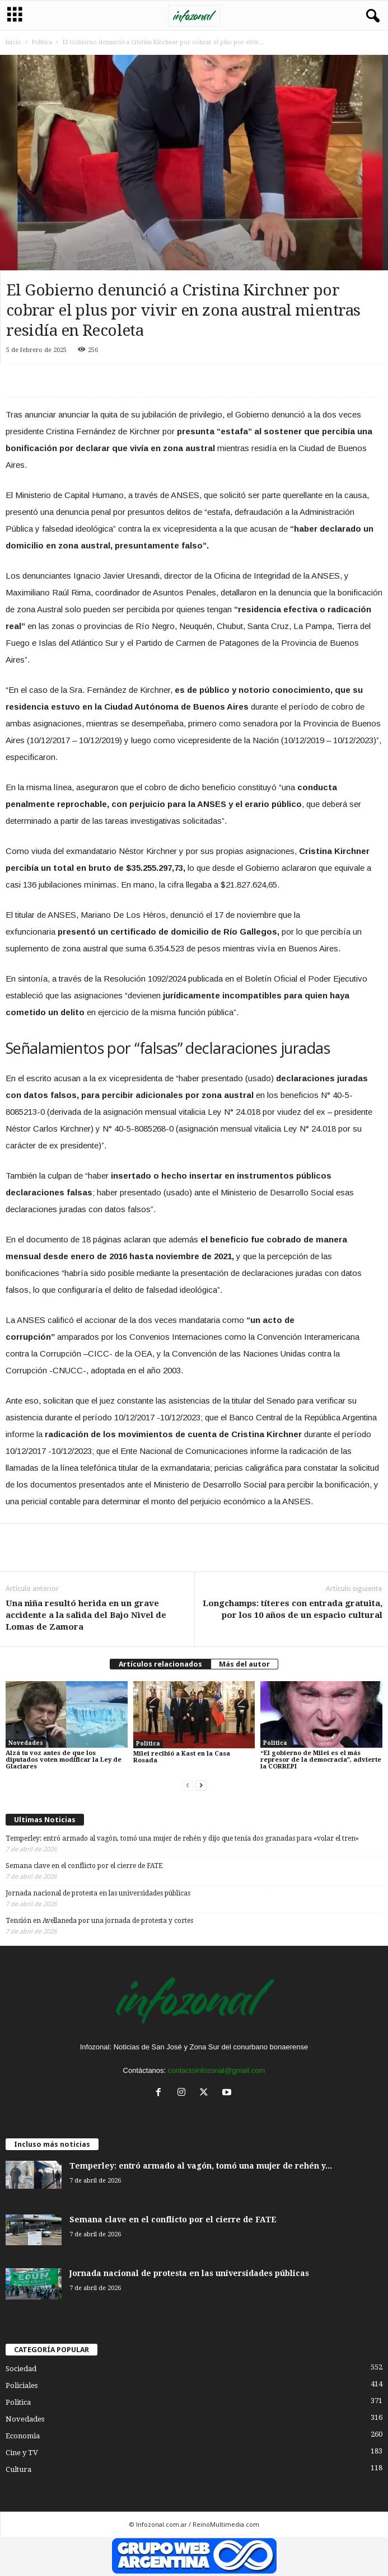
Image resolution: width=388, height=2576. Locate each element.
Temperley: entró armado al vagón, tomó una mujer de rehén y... (200, 2165)
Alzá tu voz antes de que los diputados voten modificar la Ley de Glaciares (63, 1759)
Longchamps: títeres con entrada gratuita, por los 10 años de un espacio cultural (292, 1609)
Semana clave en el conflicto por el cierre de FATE (84, 1866)
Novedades (25, 1743)
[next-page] (201, 1785)
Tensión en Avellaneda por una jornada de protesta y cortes (99, 1921)
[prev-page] (187, 1785)
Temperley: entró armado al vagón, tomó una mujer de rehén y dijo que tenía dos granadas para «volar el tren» (182, 1838)
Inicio (13, 42)
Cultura (18, 2469)
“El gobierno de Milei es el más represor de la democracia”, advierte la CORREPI (320, 1759)
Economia (23, 2436)
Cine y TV (22, 2452)
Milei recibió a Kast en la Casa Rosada (181, 1757)
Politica (42, 42)
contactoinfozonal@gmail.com (216, 2070)
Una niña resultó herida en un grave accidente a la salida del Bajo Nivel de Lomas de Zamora (86, 1615)
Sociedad (21, 2368)
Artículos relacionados (160, 1664)
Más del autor (244, 1664)
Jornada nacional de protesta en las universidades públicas (98, 1893)
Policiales (22, 2385)
